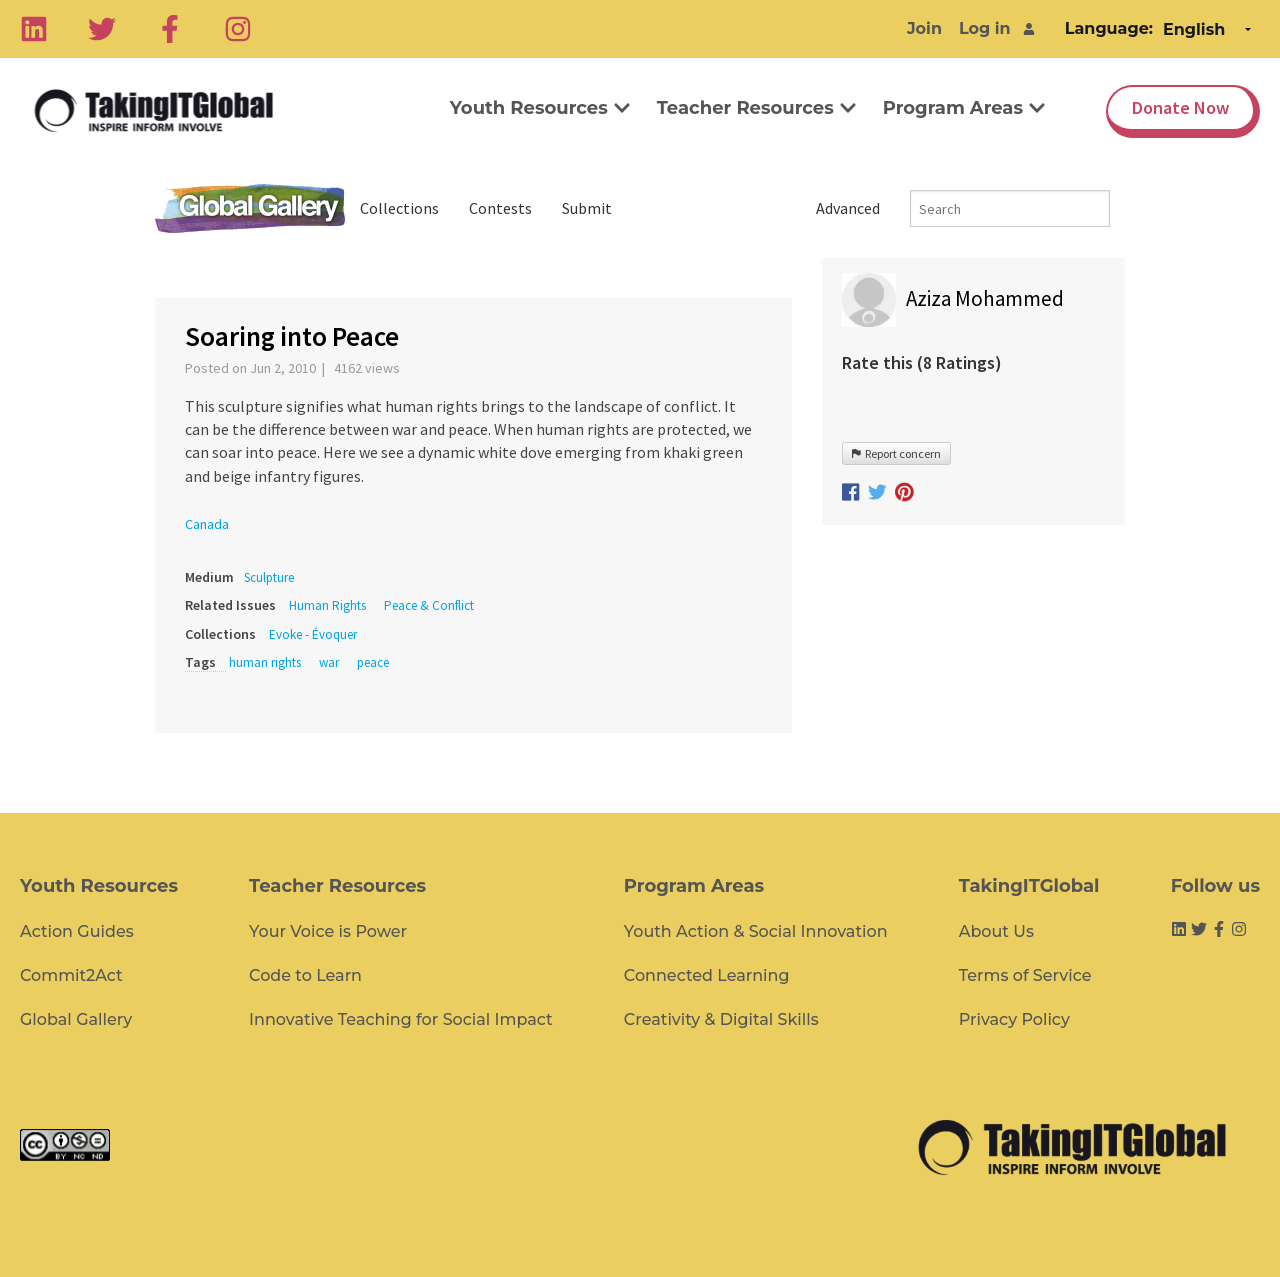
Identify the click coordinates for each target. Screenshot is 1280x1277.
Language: (1109, 28)
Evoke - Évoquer (313, 634)
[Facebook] (170, 29)
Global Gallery (250, 208)
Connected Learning (707, 975)
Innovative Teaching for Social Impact (401, 1019)
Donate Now (1180, 107)
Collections (399, 208)
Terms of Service (1025, 975)
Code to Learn (305, 975)
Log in (985, 28)
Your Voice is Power (328, 931)
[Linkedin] (34, 29)
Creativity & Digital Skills (721, 1019)
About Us (996, 931)
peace (373, 662)
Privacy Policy (1014, 1019)
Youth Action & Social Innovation (756, 931)
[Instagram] (238, 29)
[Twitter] (102, 29)
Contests (500, 208)
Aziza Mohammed (985, 298)
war (329, 662)
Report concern (896, 453)
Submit (587, 208)
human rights (265, 662)
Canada (207, 524)
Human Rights (327, 605)
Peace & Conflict (429, 605)
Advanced (848, 208)
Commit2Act (71, 975)
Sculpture (269, 577)
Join (924, 28)
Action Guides (77, 931)
